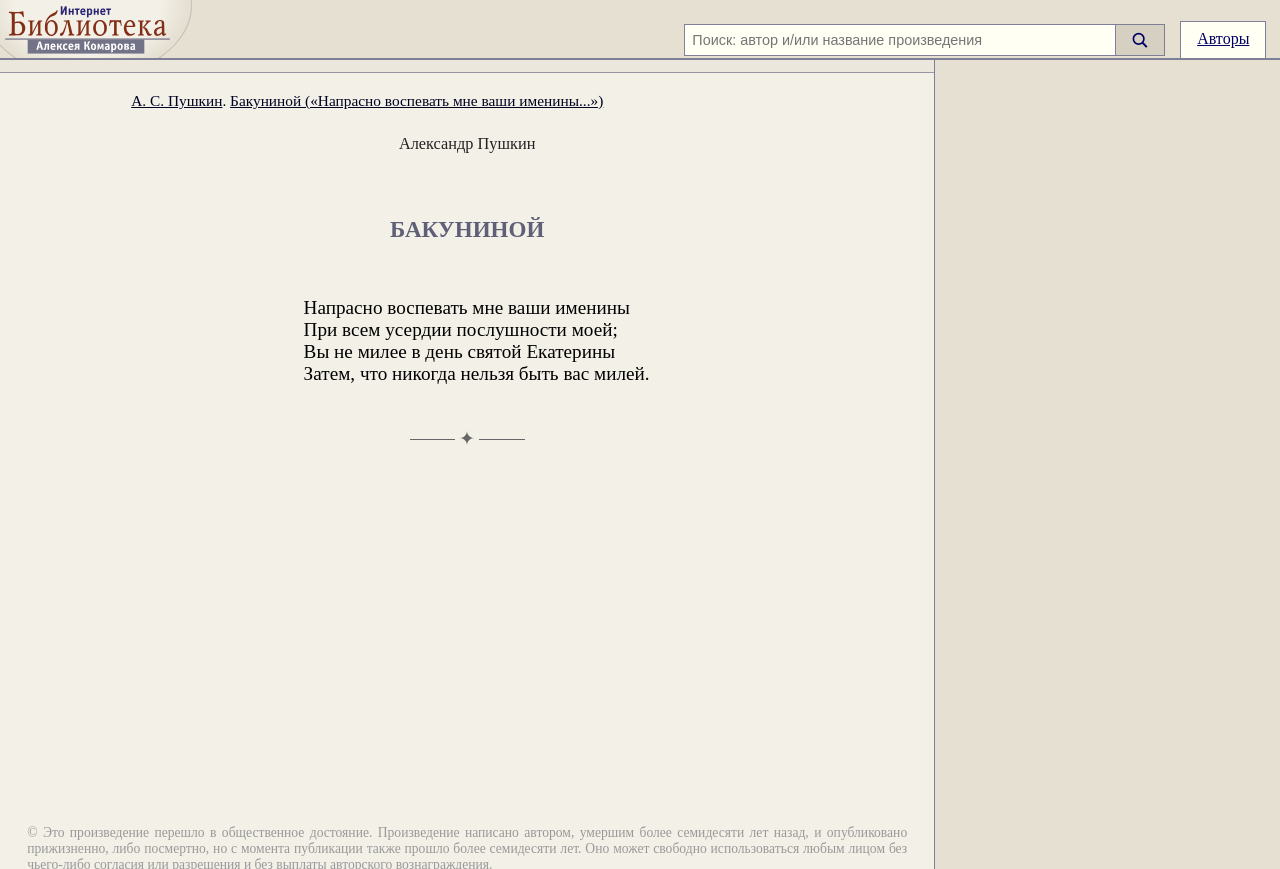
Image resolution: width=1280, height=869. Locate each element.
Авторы (1223, 38)
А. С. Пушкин (176, 100)
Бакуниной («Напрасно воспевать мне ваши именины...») (416, 100)
